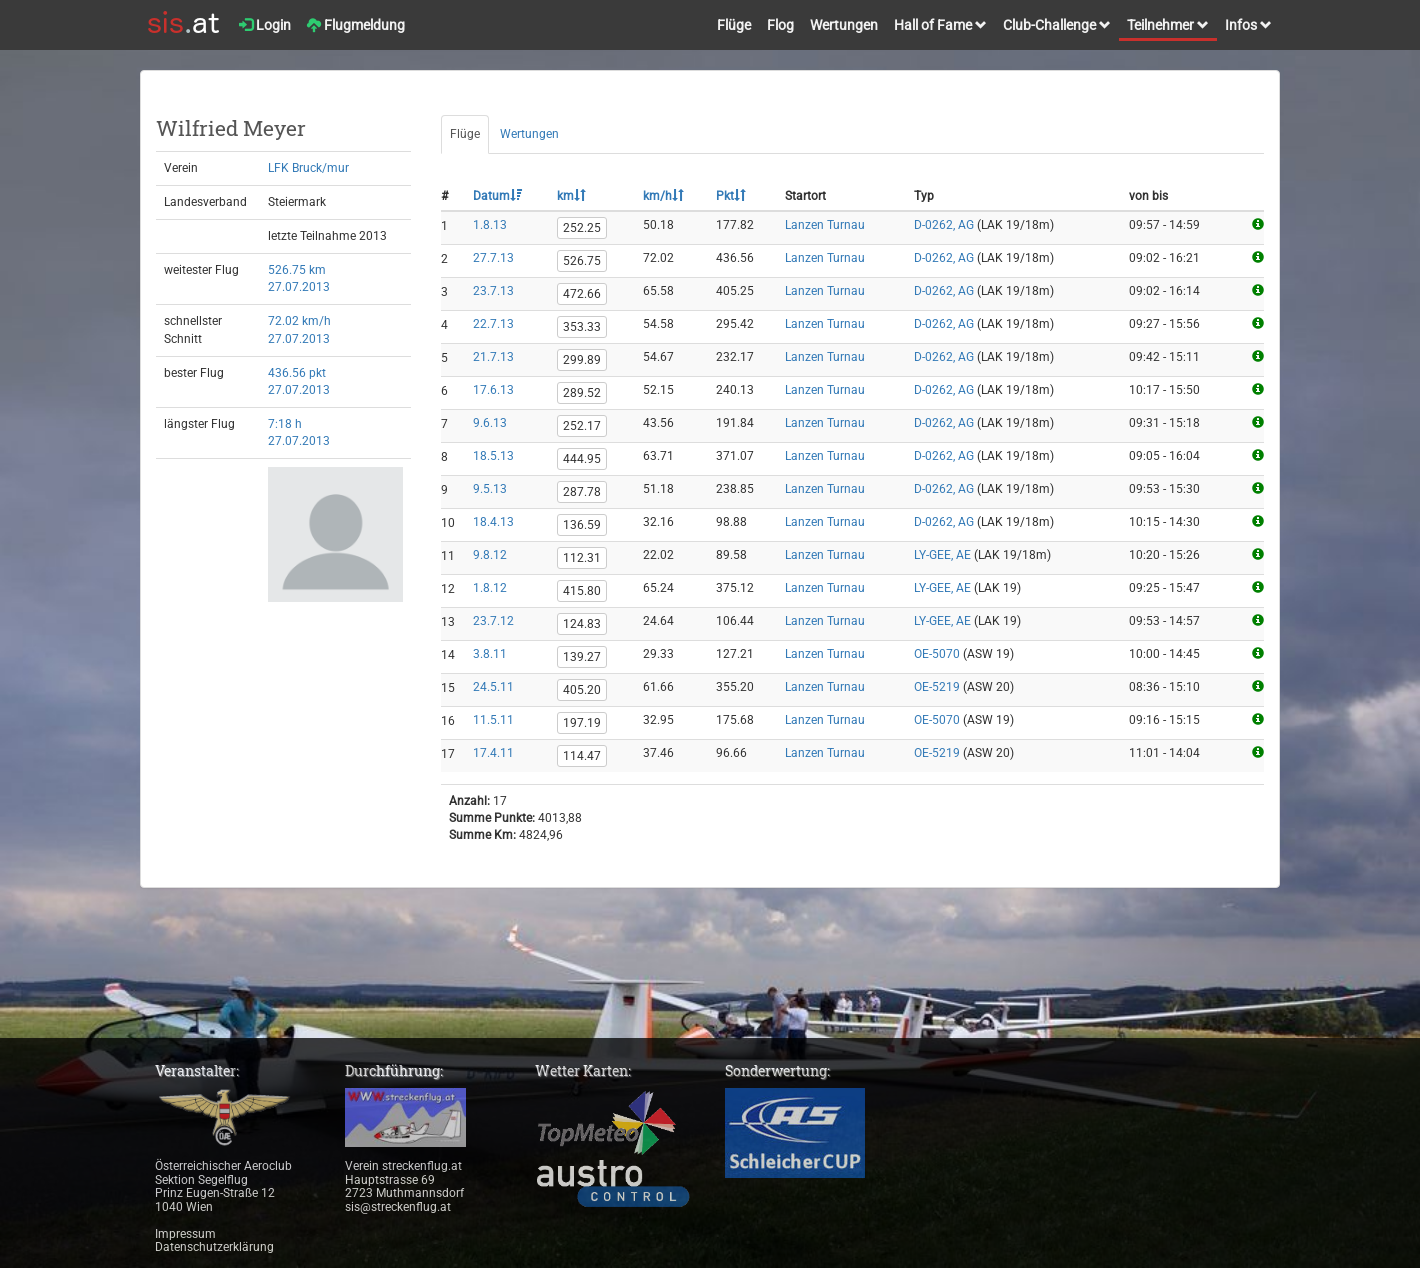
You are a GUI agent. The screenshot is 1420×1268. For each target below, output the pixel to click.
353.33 (582, 327)
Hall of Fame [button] (940, 25)
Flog (780, 25)
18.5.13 (493, 456)
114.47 (582, 756)
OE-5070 (937, 654)
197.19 (582, 723)
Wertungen (844, 25)
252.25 (582, 228)
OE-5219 (937, 687)
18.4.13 (493, 522)
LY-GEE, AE (942, 555)
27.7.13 (493, 258)
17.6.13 (493, 390)
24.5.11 (493, 687)
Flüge (734, 25)
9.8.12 (490, 555)
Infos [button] (1248, 25)
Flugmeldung (356, 25)
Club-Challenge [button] (1057, 25)
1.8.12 (490, 588)
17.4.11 (493, 753)
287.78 (582, 492)
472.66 (582, 294)
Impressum (185, 1234)
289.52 (582, 393)
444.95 (582, 459)
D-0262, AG (944, 225)
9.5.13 (490, 489)
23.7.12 (493, 621)
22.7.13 (493, 324)
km (571, 196)
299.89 (582, 360)
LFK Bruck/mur (308, 168)
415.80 (582, 591)
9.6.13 (490, 423)
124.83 (582, 624)
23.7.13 (493, 291)
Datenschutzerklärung (214, 1247)
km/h (663, 196)
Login (265, 25)
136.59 (582, 525)
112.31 (582, 558)
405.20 (582, 690)
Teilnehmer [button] (1168, 25)
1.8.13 (490, 225)
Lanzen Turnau (825, 225)
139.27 (582, 657)
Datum (497, 196)
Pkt (731, 196)
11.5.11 (493, 720)
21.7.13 (493, 357)
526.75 (582, 261)
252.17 (582, 426)
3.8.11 (490, 654)
